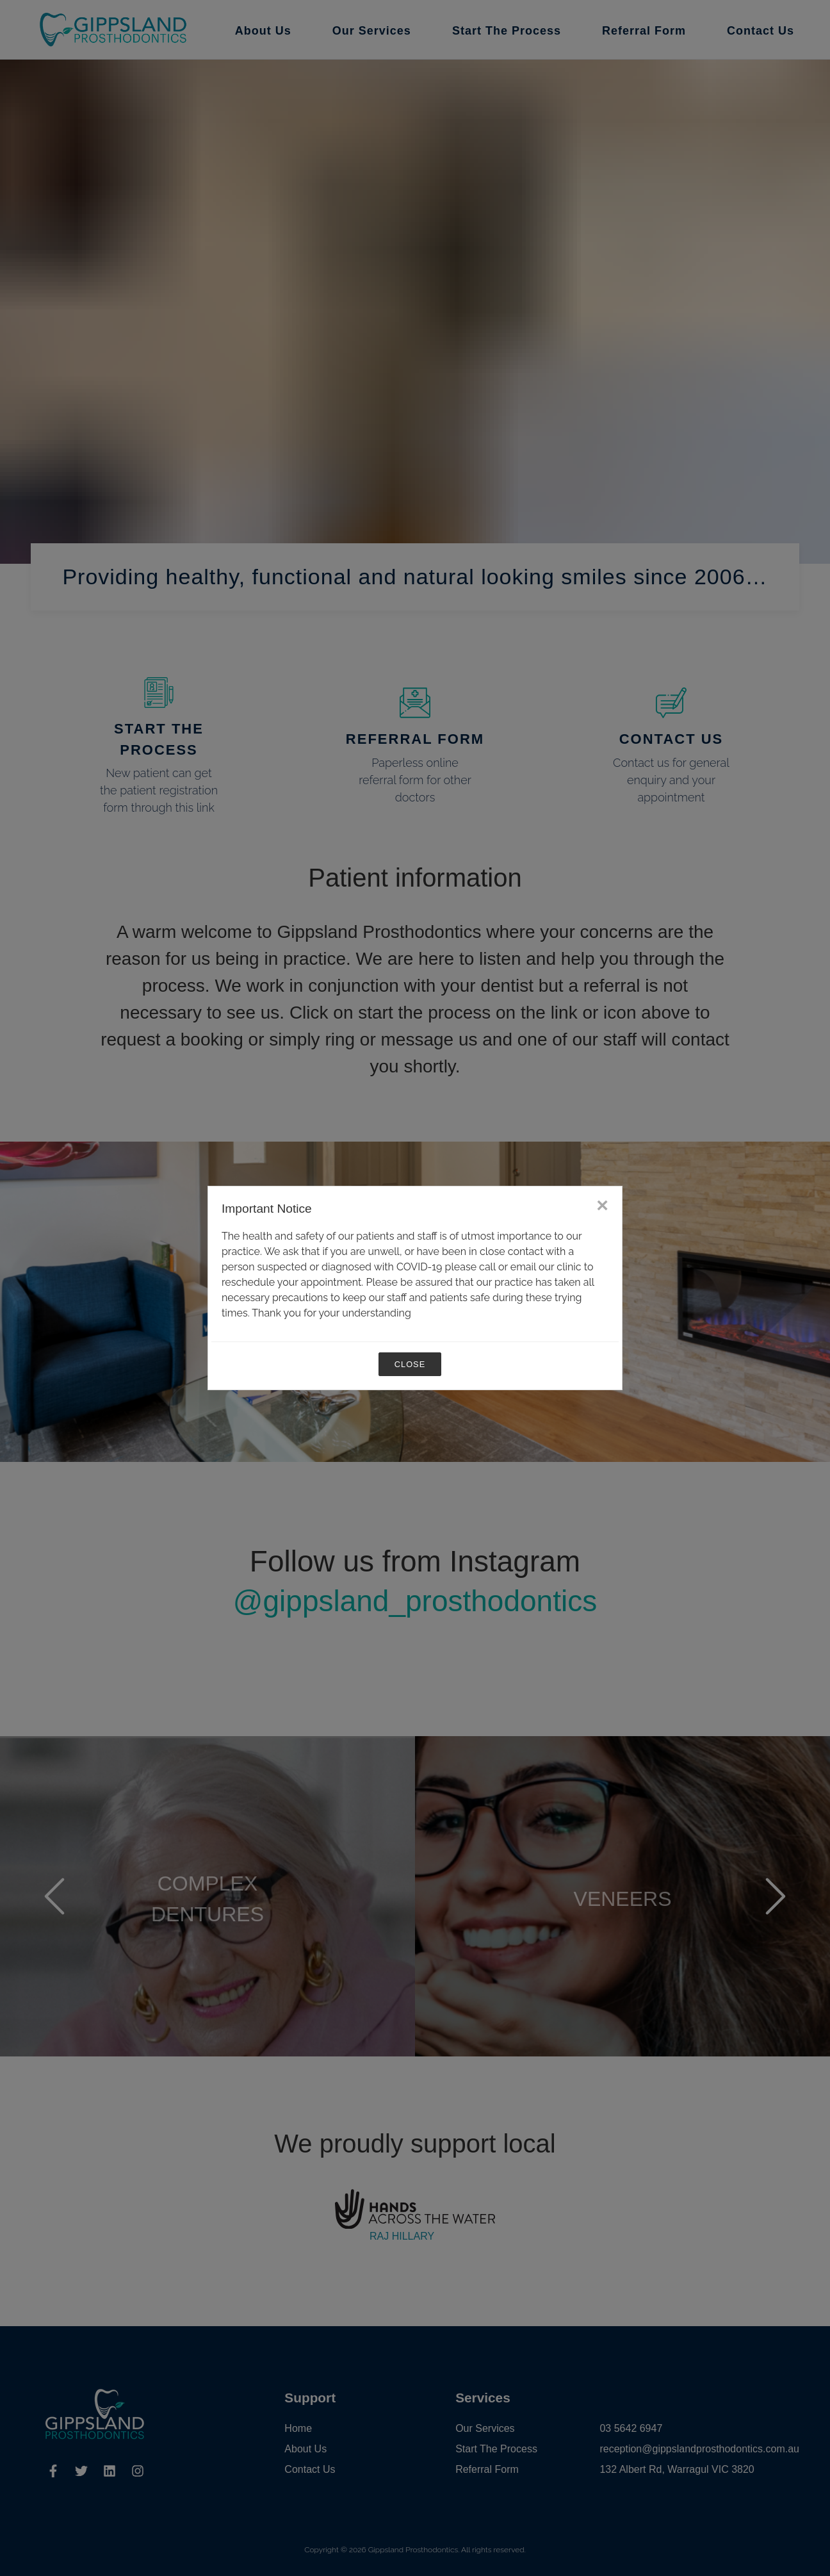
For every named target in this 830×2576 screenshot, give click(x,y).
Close (410, 1364)
